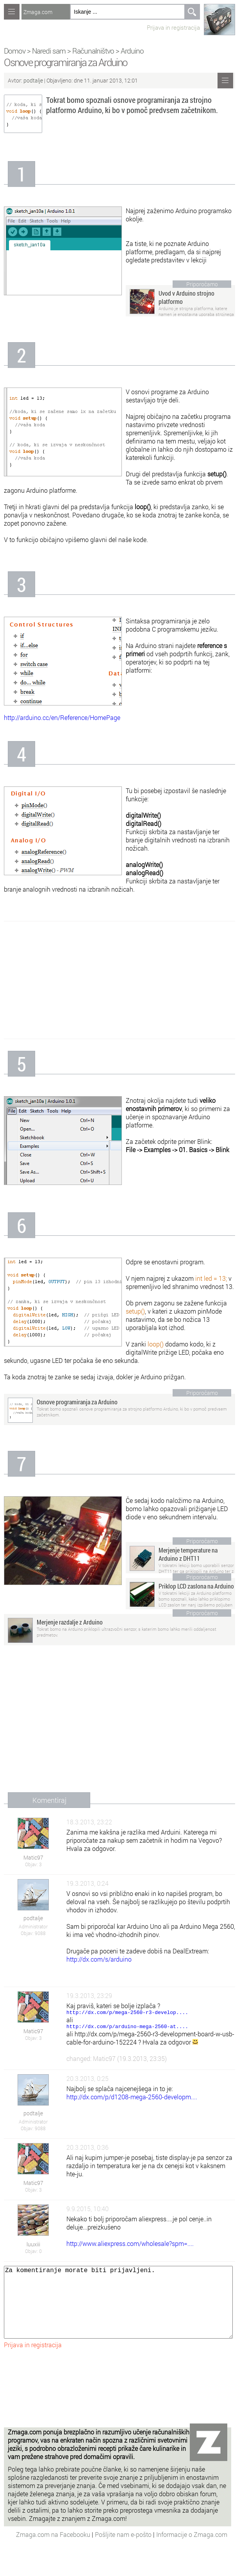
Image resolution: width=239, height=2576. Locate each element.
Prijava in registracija (173, 27)
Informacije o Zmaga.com (191, 2552)
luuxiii (33, 2246)
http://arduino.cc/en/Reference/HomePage (62, 717)
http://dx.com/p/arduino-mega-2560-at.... (127, 2028)
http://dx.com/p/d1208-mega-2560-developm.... (131, 2099)
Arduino (132, 51)
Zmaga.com (37, 12)
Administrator (33, 1926)
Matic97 (33, 1857)
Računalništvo (93, 51)
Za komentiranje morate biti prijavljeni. (118, 2312)
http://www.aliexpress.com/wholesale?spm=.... (130, 2246)
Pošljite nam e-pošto (124, 2552)
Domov (14, 51)
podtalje (33, 80)
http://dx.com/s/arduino (99, 1959)
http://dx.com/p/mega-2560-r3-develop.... (127, 2013)
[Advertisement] (119, 980)
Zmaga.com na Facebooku (54, 2552)
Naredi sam (49, 51)
